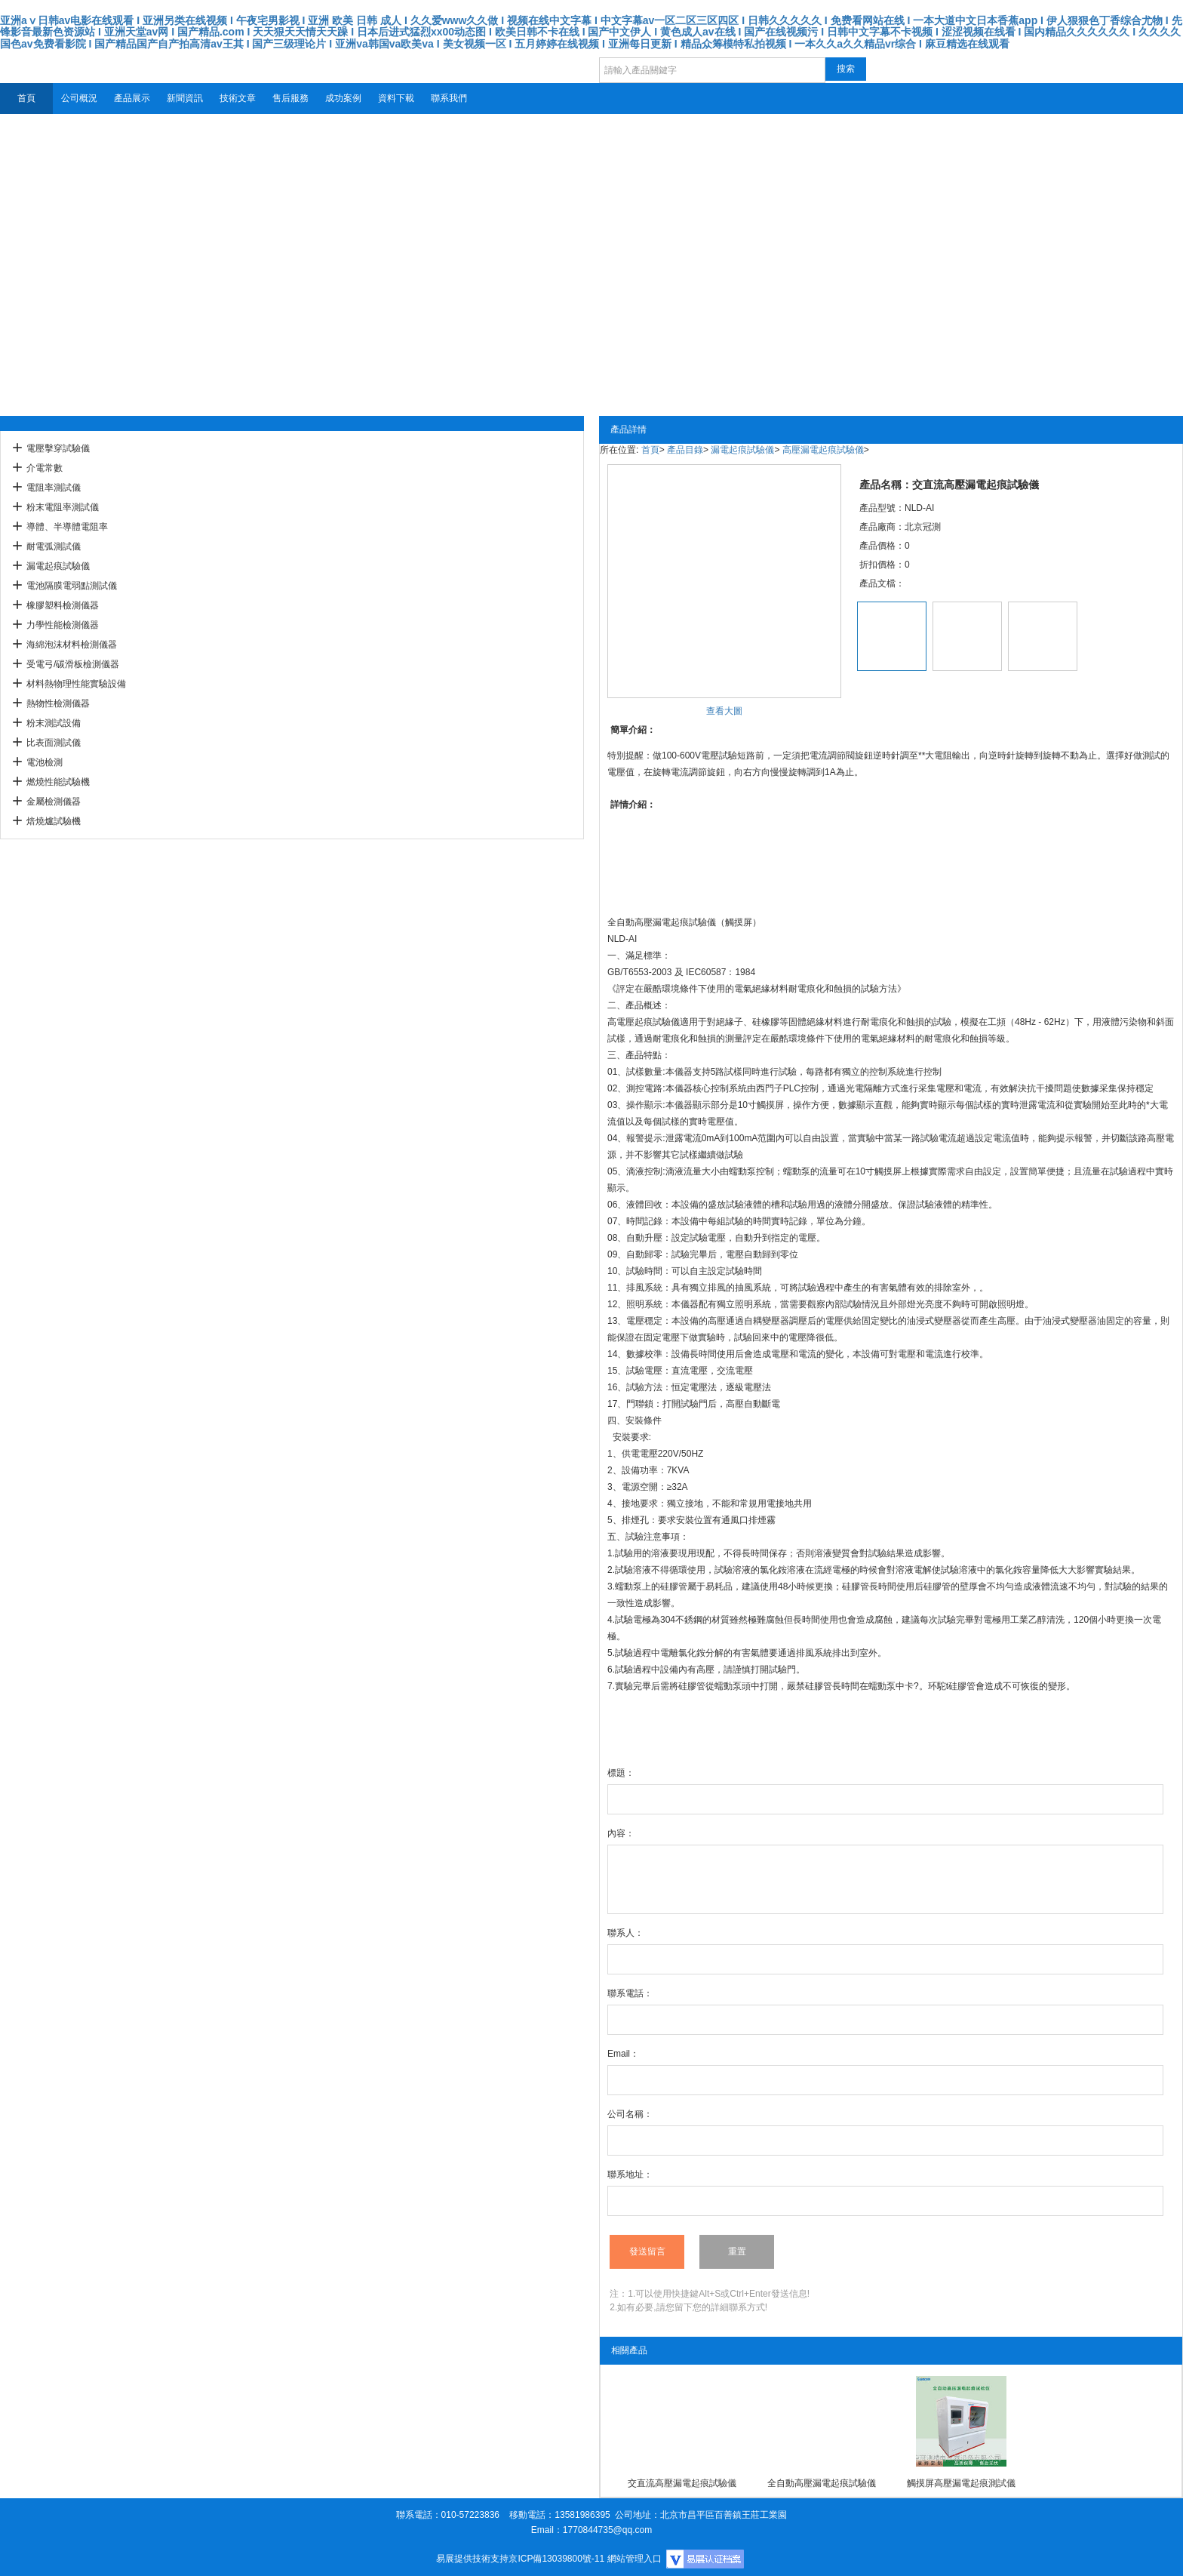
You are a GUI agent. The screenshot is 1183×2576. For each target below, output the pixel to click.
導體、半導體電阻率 (67, 527)
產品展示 (132, 98)
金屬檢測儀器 (53, 801)
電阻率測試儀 (53, 487)
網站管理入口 (634, 2558)
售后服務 (290, 98)
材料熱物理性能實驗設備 (76, 684)
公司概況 (79, 98)
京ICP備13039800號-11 (556, 2558)
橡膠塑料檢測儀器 (62, 605)
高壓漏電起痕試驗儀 (823, 450)
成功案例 (343, 98)
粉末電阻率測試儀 (62, 507)
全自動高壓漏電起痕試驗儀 (821, 2483)
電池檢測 (44, 762)
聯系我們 (449, 98)
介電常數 (44, 468)
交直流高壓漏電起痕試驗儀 (682, 2483)
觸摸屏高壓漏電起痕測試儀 (961, 2483)
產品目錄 (685, 450)
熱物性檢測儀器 (58, 703)
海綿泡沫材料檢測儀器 (71, 644)
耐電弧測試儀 (53, 546)
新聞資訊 (185, 98)
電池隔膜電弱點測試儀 (71, 585)
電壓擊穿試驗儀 (58, 448)
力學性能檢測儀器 (62, 625)
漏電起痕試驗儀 (58, 566)
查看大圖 (724, 711)
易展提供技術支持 (472, 2558)
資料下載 (396, 98)
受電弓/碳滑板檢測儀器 (72, 664)
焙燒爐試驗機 (53, 821)
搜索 (846, 68)
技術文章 (238, 98)
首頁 (26, 98)
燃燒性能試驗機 (58, 782)
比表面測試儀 (53, 742)
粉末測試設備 (53, 723)
